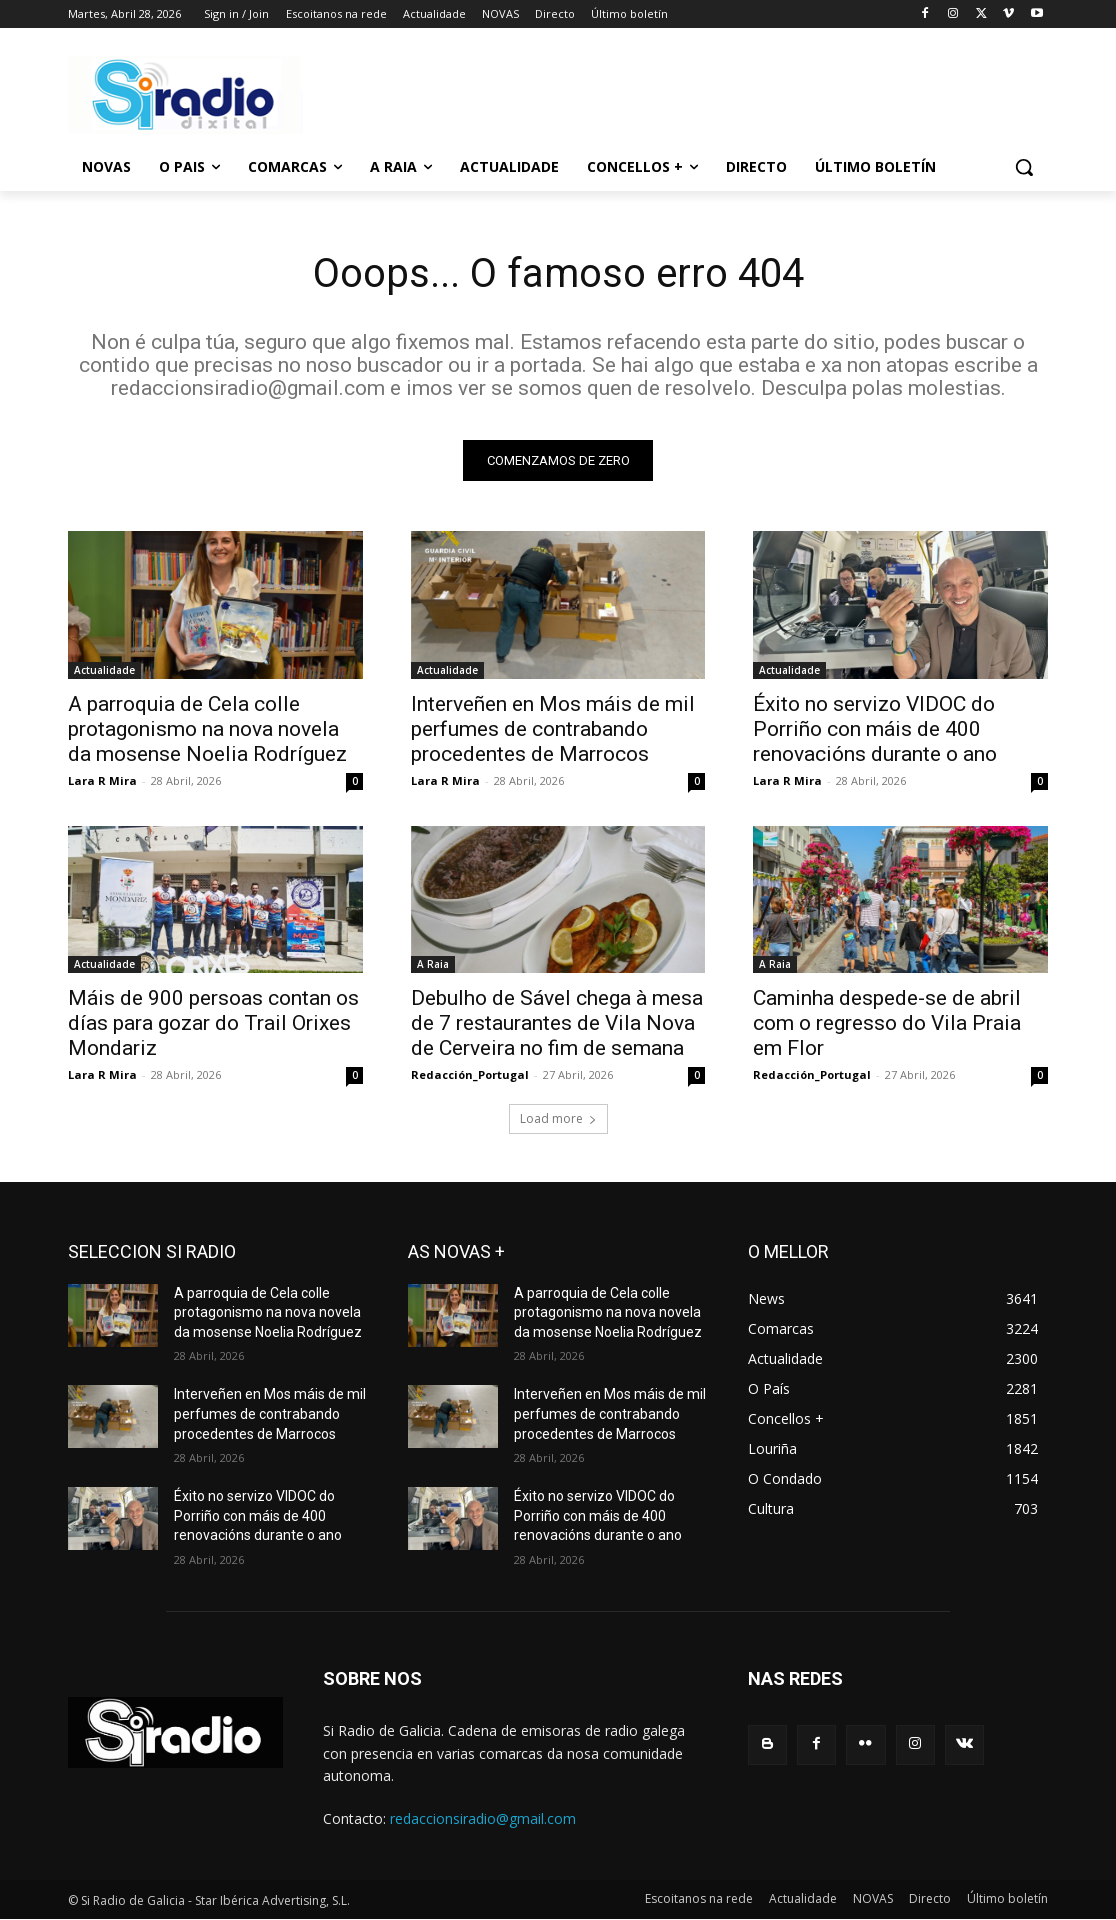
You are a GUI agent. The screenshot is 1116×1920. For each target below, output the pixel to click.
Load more (558, 1118)
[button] (1024, 167)
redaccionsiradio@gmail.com (483, 1818)
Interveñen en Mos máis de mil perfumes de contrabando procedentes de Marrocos (553, 728)
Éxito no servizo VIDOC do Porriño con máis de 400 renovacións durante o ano (875, 728)
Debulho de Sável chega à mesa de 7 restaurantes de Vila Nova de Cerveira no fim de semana (557, 1023)
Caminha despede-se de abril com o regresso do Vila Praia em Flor (887, 1023)
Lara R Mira (102, 779)
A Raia (433, 964)
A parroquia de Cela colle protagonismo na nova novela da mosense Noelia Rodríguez (207, 728)
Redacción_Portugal (470, 1074)
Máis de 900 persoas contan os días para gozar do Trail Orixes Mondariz (213, 1023)
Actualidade (104, 669)
